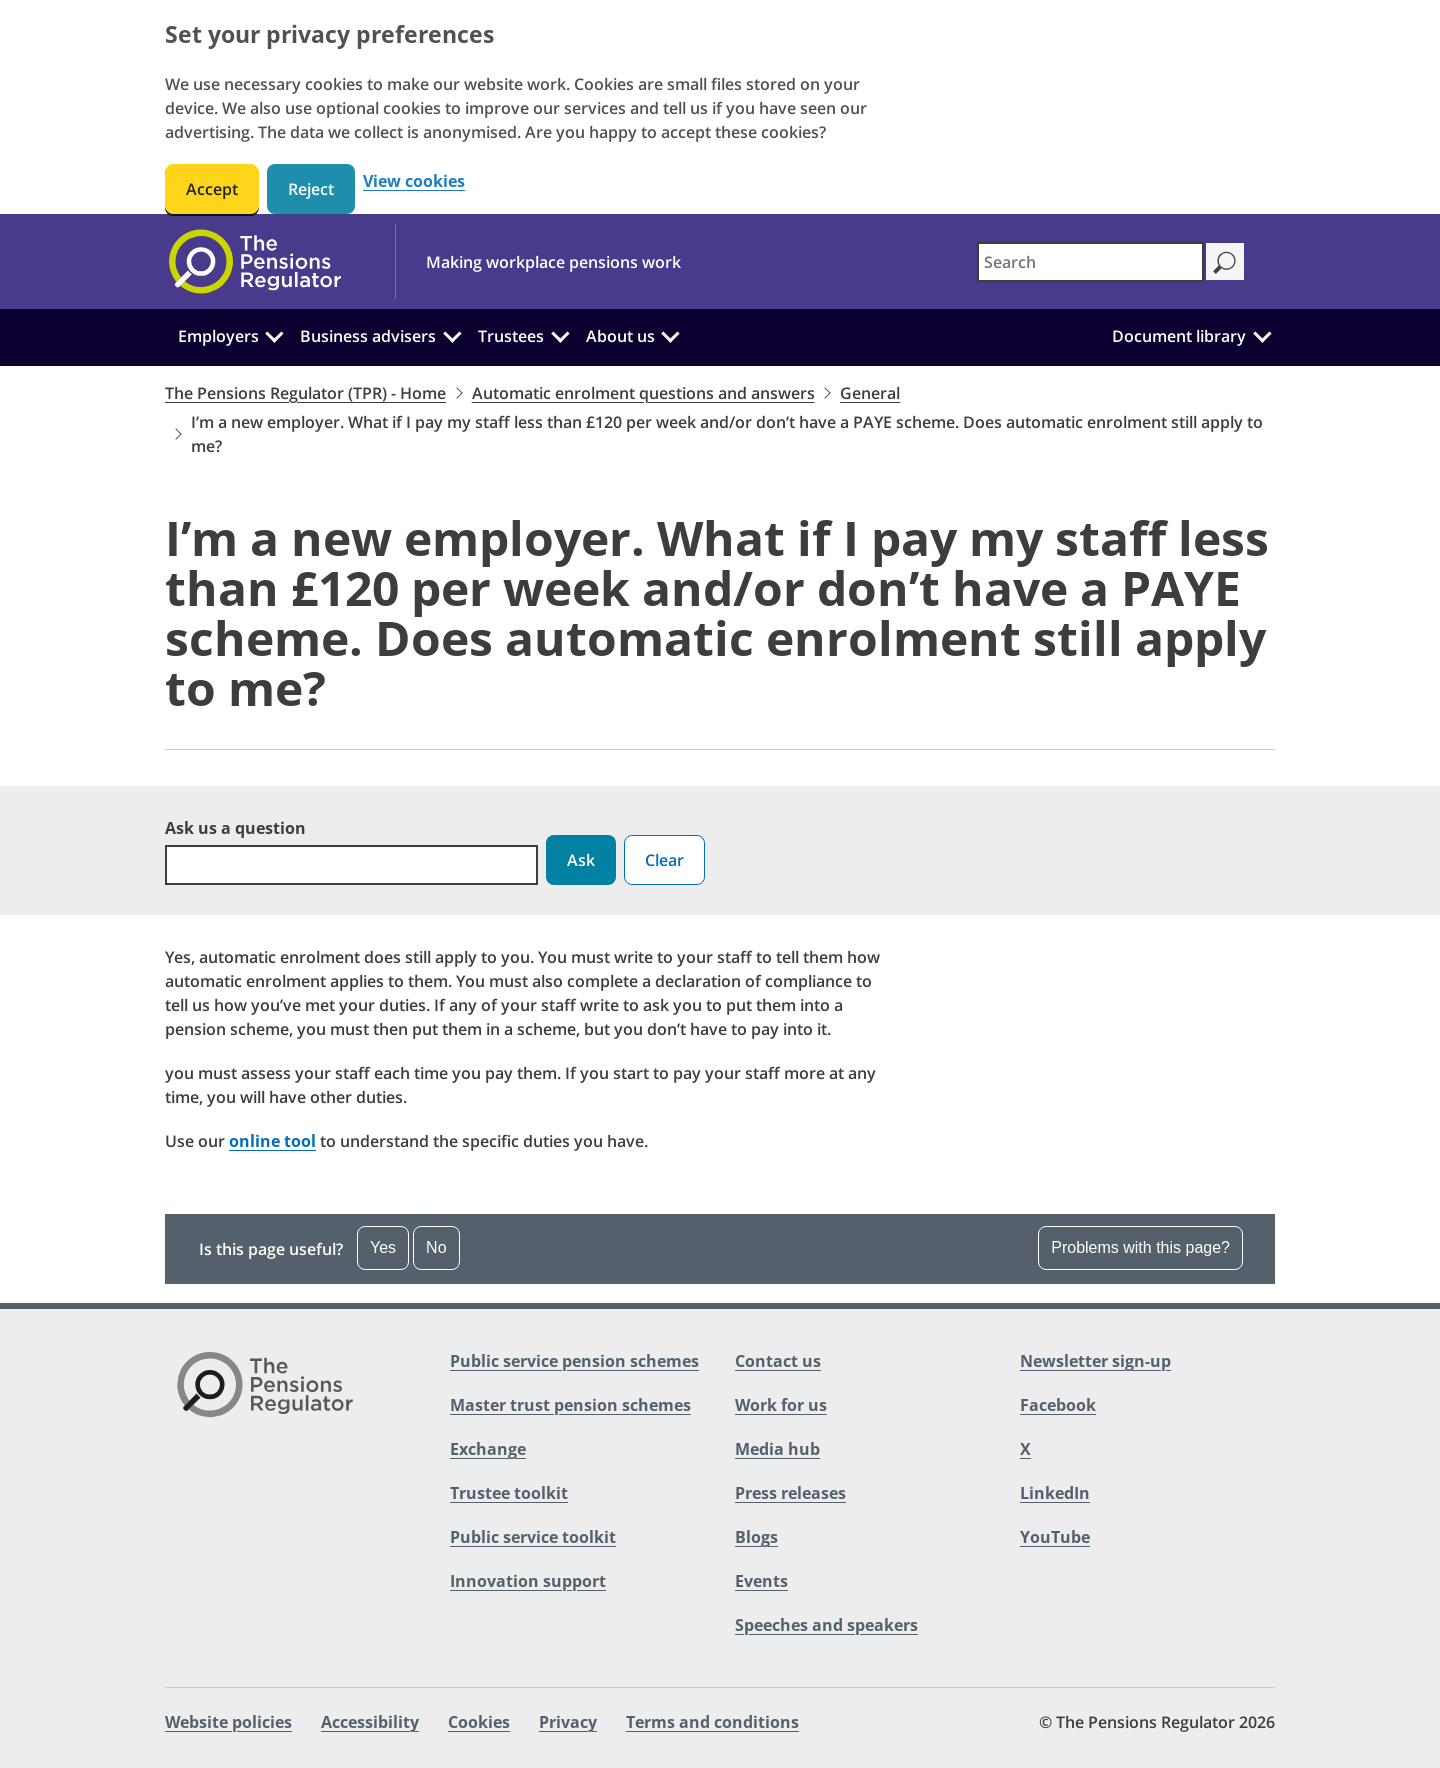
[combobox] (1090, 262)
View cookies (414, 181)
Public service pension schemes (574, 1361)
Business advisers (368, 336)
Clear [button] (664, 860)
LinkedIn (1055, 1493)
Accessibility (370, 1722)
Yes (383, 1247)
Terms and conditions (712, 1722)
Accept (212, 189)
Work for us (781, 1405)
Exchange (488, 1449)
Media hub (777, 1449)
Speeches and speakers (826, 1625)
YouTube (1055, 1537)
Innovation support (528, 1581)
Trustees (511, 336)
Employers (218, 336)
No (436, 1247)
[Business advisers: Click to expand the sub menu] (452, 334)
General (870, 393)
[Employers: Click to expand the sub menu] (275, 334)
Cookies (479, 1722)
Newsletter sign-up (1095, 1361)
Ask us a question (235, 828)
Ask (581, 860)
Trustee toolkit (509, 1493)
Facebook (1058, 1405)
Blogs (756, 1537)
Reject (311, 189)
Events (761, 1581)
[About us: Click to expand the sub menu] (670, 334)
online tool (272, 1141)
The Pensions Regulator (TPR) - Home (305, 393)
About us (620, 336)
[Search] (1224, 261)
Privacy (568, 1722)
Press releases (790, 1493)
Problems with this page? (1140, 1247)
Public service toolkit (533, 1537)
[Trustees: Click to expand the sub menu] (560, 334)
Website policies (228, 1722)
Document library (1179, 336)
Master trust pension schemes (570, 1405)
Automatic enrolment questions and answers (643, 393)
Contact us (778, 1361)
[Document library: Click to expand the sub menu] (1262, 334)
